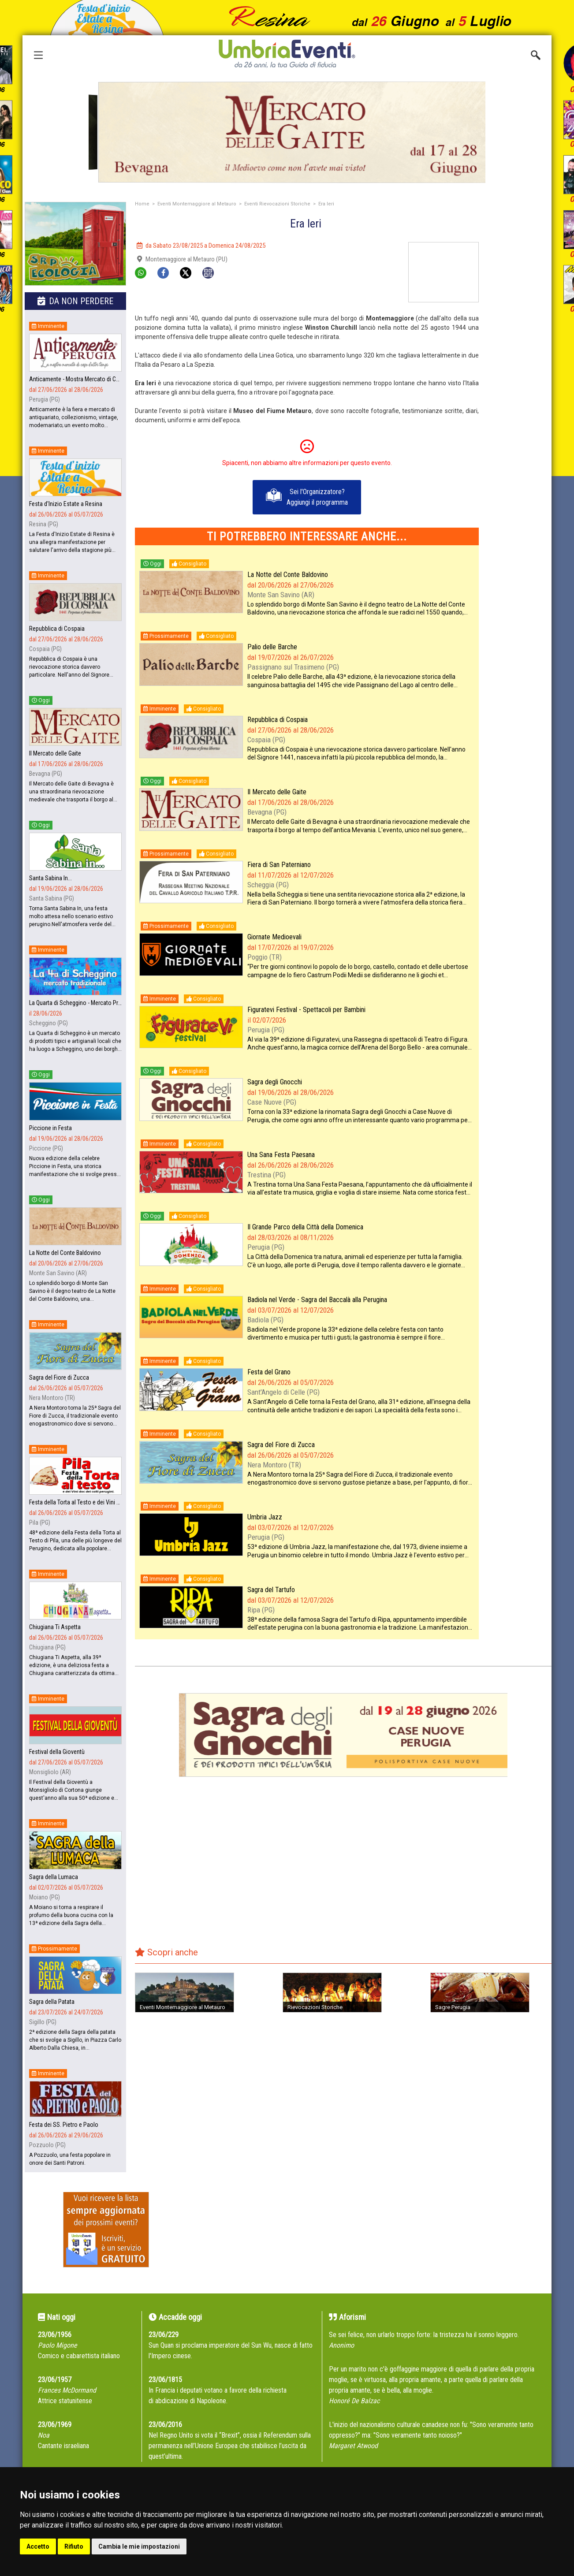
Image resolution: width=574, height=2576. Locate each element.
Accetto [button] (37, 2546)
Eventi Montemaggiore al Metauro (196, 204)
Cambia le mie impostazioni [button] (139, 2546)
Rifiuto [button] (73, 2546)
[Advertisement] (518, 374)
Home (142, 204)
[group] (287, 132)
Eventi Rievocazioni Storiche (277, 204)
